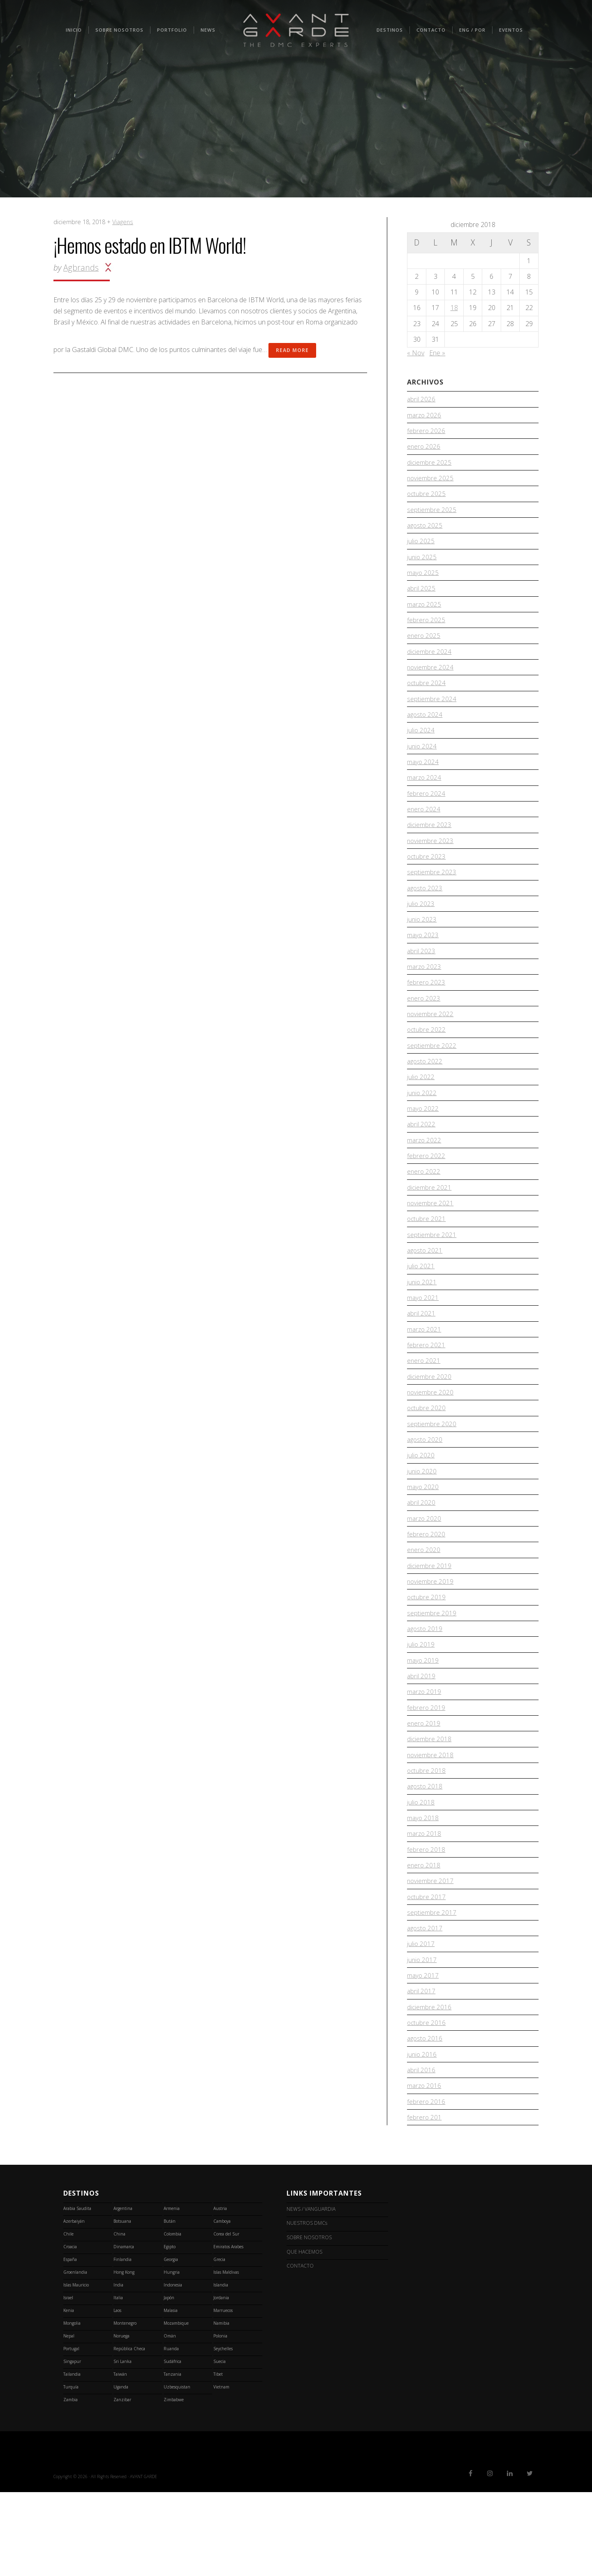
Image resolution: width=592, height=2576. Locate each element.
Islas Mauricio (76, 2369)
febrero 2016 (426, 2184)
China (119, 2318)
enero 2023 (424, 1027)
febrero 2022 (426, 1192)
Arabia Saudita (77, 2292)
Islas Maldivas (226, 2356)
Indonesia (173, 2369)
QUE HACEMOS (301, 2330)
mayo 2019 (423, 1721)
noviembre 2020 (430, 1440)
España (70, 2343)
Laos (117, 2394)
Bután (170, 2305)
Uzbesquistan (177, 2471)
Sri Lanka (122, 2445)
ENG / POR (472, 30)
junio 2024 (422, 762)
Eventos (511, 30)
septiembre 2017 (431, 1985)
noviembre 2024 (430, 680)
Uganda (120, 2471)
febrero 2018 (426, 1920)
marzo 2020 (424, 1573)
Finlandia (122, 2343)
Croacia (70, 2330)
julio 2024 (421, 746)
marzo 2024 (424, 796)
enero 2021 (424, 1407)
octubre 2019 (426, 1655)
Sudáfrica (172, 2445)
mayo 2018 (423, 1886)
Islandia (220, 2369)
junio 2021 (422, 1325)
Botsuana (122, 2305)
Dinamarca (123, 2330)
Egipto (170, 2330)
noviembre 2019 (430, 1638)
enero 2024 (424, 829)
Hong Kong (123, 2356)
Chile (68, 2318)
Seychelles (223, 2432)
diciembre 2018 (429, 1804)
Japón (169, 2381)
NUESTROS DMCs (303, 2305)
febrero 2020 (426, 1589)
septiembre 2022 (431, 1077)
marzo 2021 (424, 1374)
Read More (292, 350)
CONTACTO (431, 30)
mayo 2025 (423, 581)
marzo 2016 (424, 2167)
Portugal (71, 2432)
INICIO (74, 30)
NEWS (208, 30)
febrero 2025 (426, 630)
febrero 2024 (426, 812)
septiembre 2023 (431, 895)
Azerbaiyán (74, 2305)
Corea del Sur (226, 2318)
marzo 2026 (424, 416)
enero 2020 (424, 1605)
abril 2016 (421, 2151)
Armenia (172, 2292)
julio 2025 (421, 548)
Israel (68, 2381)
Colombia (172, 2318)
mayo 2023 (423, 961)
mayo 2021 (423, 1341)
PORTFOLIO (172, 30)
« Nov (415, 352)
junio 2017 (422, 2035)
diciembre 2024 (429, 663)
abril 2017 (421, 2068)
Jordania (221, 2381)
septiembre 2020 (431, 1473)
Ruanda (171, 2432)
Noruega (121, 2420)
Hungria (172, 2356)
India (118, 2369)
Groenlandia (75, 2356)
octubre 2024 (426, 697)
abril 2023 (421, 977)
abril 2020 (421, 1556)
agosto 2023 (425, 911)
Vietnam (221, 2471)
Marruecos (223, 2394)
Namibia (221, 2407)
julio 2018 (421, 1870)
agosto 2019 (425, 1688)
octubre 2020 (426, 1457)
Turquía (71, 2471)
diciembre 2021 (429, 1225)
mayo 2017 (423, 2052)
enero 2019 (424, 1787)
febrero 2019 (426, 1771)
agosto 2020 (425, 1490)
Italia (118, 2381)
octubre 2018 (426, 1837)
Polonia (220, 2420)
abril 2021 (421, 1357)
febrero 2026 (426, 432)
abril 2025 (421, 597)
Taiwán (120, 2458)
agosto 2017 (425, 2002)
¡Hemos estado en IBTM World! (149, 244)
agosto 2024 (425, 729)
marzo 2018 (424, 1903)
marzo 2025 (424, 614)
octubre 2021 (426, 1258)
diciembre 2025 (429, 465)
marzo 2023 (424, 994)
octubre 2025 (426, 498)
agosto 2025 (425, 531)
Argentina (122, 2292)
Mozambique (176, 2407)
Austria (220, 2292)
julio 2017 (421, 2019)
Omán (170, 2420)
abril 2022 (421, 1159)
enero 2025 (424, 647)
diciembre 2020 (429, 1424)
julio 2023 (421, 928)
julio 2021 (421, 1308)
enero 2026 (424, 449)
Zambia (70, 2483)
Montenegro (124, 2407)
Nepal (68, 2420)
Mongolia (72, 2407)
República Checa (129, 2432)
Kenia (68, 2394)
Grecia (219, 2343)
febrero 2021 (426, 1391)
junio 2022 (422, 1126)
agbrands (81, 267)
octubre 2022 (426, 1060)
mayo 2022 (423, 1143)
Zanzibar (122, 2483)
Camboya (222, 2305)
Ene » (437, 352)
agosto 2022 (425, 1093)
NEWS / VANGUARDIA (307, 2292)
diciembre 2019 (429, 1622)
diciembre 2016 (429, 2085)
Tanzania (172, 2458)
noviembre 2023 (430, 862)
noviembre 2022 (430, 1044)
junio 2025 (422, 564)
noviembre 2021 (430, 1242)
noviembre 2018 (430, 1820)
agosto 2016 (425, 2118)
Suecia (219, 2445)
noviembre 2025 (430, 481)
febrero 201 (424, 2200)
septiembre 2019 (431, 1672)
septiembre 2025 (431, 515)
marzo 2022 (424, 1176)
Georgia (171, 2343)
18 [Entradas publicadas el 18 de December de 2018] (454, 307)
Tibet (218, 2458)
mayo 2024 (423, 779)
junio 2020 (422, 1523)
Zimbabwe (174, 2483)
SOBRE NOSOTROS (119, 30)
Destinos (390, 30)
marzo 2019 (424, 1754)
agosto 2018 (425, 1853)
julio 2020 (421, 1506)
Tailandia (72, 2458)
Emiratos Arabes (228, 2330)
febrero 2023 (426, 1010)
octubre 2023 (426, 878)
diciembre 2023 (429, 845)
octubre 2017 (426, 1969)
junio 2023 (422, 945)
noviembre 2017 (430, 1952)
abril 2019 (421, 1738)
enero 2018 (424, 1936)
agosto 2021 (425, 1291)
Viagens (122, 222)
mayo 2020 (423, 1539)
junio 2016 (422, 2134)
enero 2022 (424, 1209)
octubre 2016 (426, 2101)
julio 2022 (421, 1109)
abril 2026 (421, 399)
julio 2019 (421, 1705)
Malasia (171, 2394)
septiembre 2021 (431, 1275)
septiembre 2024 (431, 713)
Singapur (72, 2445)
